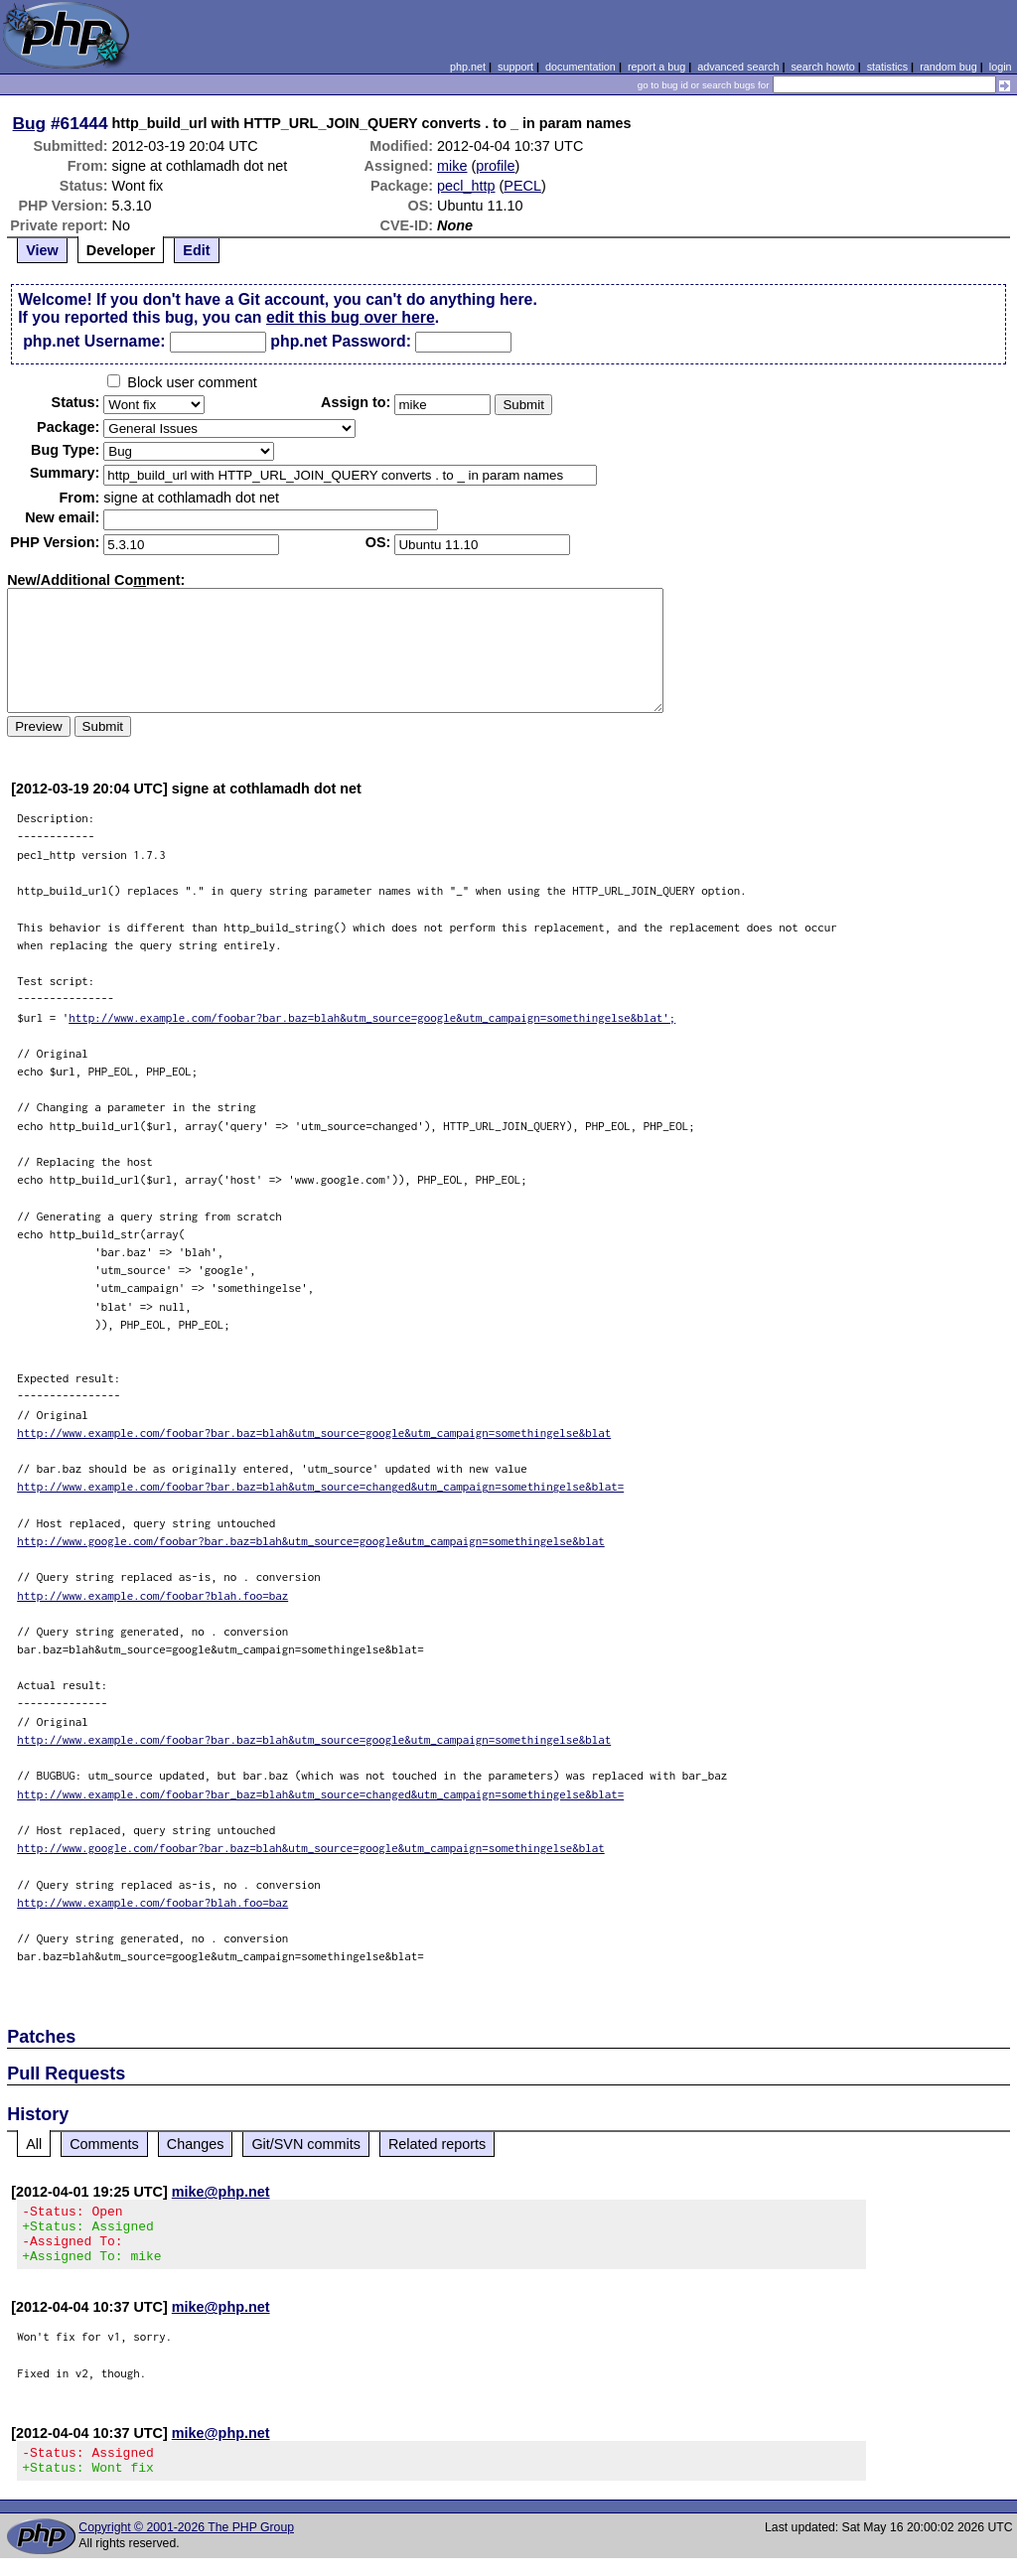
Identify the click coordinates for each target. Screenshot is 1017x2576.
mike (452, 166)
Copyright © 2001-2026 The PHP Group (186, 2545)
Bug (30, 123)
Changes (195, 2144)
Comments (104, 2144)
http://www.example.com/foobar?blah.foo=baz (152, 1595)
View (42, 250)
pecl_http (466, 186)
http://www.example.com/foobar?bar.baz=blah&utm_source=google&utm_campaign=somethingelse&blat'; (372, 1017)
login (1000, 66)
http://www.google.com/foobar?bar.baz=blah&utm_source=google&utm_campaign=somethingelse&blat (311, 1540)
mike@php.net (221, 2192)
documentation (580, 66)
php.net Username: (94, 341)
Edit (196, 250)
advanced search (738, 66)
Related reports (437, 2144)
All (34, 2144)
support (515, 66)
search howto (822, 66)
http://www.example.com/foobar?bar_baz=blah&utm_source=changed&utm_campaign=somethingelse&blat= (320, 1794)
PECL (522, 186)
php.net (468, 66)
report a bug (656, 66)
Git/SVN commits (306, 2144)
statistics (887, 66)
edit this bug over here (350, 317)
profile (495, 166)
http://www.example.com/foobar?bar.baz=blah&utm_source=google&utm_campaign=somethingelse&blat (314, 1432)
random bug (948, 66)
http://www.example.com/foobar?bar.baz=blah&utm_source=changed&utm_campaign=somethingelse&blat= (320, 1486)
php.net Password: (340, 341)
